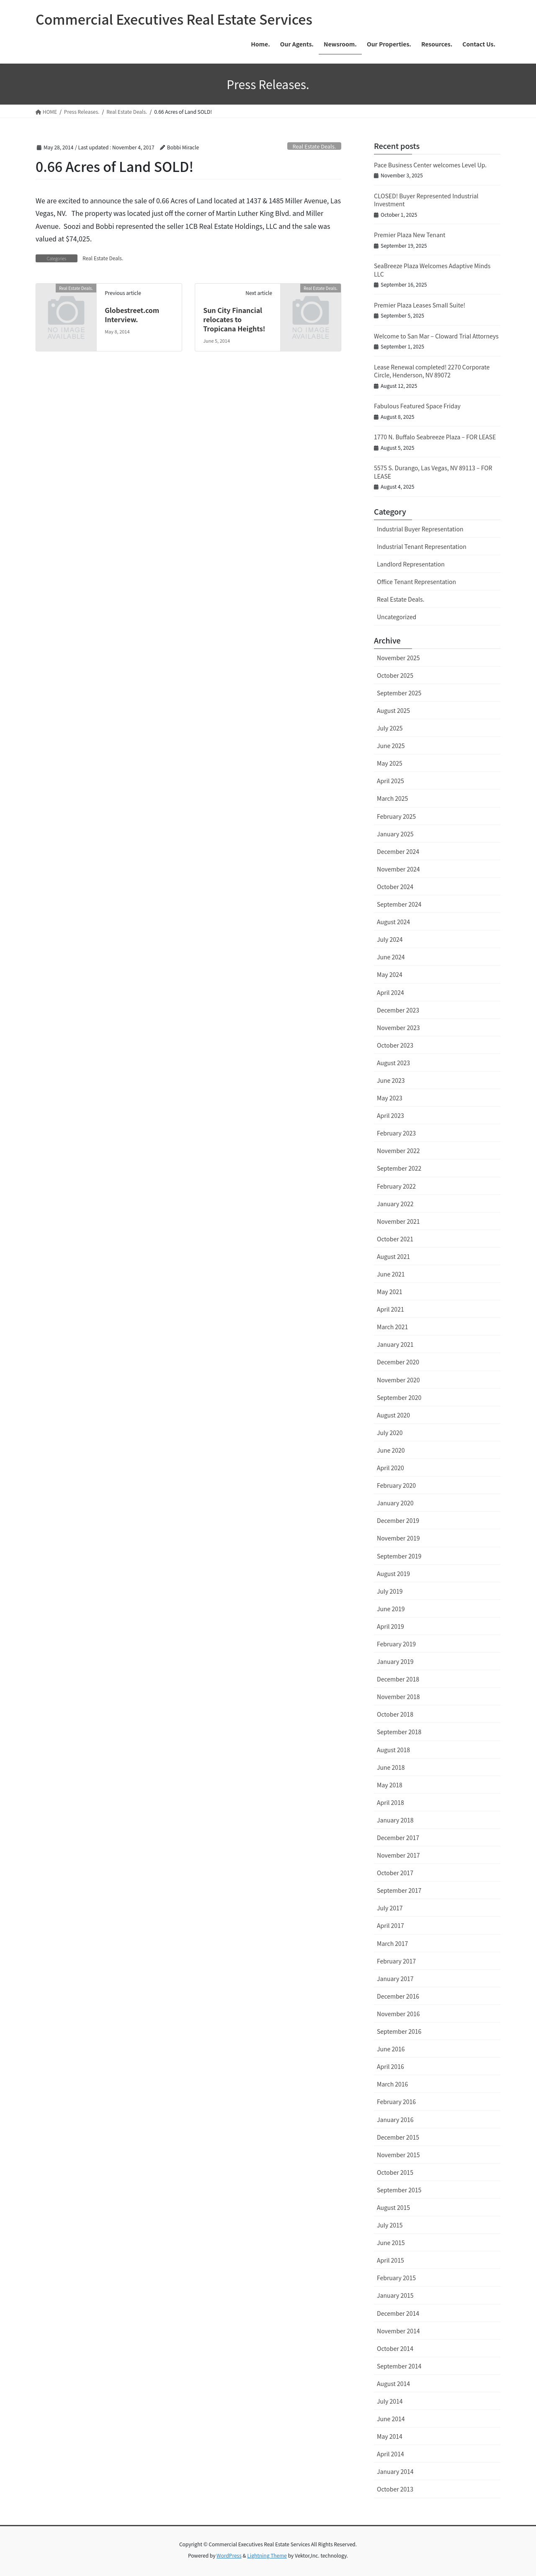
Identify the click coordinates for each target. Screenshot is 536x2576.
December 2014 (398, 2313)
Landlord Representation (411, 564)
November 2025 (398, 658)
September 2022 (399, 1168)
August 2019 (393, 1573)
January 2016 (395, 2119)
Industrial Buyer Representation (420, 529)
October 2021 (395, 1239)
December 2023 (398, 1010)
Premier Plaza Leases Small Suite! (419, 305)
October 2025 (395, 675)
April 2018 (390, 1802)
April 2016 (390, 2066)
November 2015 (398, 2155)
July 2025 (389, 728)
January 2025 (395, 834)
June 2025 (391, 745)
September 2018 (399, 1732)
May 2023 (389, 1098)
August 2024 (393, 922)
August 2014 (393, 2383)
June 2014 (391, 2419)
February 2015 (396, 2278)
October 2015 (395, 2172)
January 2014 (395, 2471)
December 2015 (398, 2137)
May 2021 (389, 1291)
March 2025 (392, 798)
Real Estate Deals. (314, 146)
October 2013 (395, 2489)
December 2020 (398, 1362)
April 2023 (390, 1115)
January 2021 (395, 1344)
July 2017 (389, 1908)
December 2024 (398, 851)
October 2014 (395, 2348)
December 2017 (398, 1837)
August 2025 (393, 710)
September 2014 (399, 2366)
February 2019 (396, 1644)
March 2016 (392, 2084)
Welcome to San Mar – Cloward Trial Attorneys (436, 336)
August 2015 (393, 2207)
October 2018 (395, 1714)
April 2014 (390, 2454)
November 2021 (398, 1221)
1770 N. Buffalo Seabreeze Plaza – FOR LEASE (435, 437)
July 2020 (389, 1432)
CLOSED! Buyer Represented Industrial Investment (426, 200)
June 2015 (391, 2242)
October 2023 (395, 1045)
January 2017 (395, 1978)
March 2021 (392, 1327)
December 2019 (398, 1520)
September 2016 (399, 2031)
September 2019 (399, 1556)
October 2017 (395, 1873)
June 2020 (391, 1450)
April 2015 (390, 2260)
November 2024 (398, 869)
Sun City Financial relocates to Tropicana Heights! (234, 319)
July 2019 (389, 1591)
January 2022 (395, 1204)
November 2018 (398, 1696)
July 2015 (389, 2225)
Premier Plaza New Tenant (410, 235)
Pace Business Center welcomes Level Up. (430, 165)
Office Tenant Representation (416, 581)
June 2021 (391, 1274)
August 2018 (393, 1750)
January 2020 (395, 1503)
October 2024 (395, 886)
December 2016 (398, 1996)
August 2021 (393, 1256)
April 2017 (390, 1925)
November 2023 (398, 1027)
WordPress (229, 2555)
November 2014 (398, 2331)
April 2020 (390, 1468)
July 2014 (389, 2401)
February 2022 (396, 1186)
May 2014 (389, 2436)
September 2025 (399, 693)
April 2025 (390, 781)
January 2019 (395, 1661)
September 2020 (399, 1397)
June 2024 (391, 957)
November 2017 (398, 1855)
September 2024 (399, 904)
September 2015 (399, 2190)
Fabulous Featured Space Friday (417, 406)
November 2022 (398, 1150)
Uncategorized (396, 617)
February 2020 (396, 1485)
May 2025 (389, 763)
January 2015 (395, 2295)
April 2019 (390, 1626)
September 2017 (399, 1890)
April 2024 (390, 992)
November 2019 (398, 1538)
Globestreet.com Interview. (132, 314)
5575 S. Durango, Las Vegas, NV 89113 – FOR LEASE (433, 472)
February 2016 (396, 2101)
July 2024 (389, 939)
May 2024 (389, 974)
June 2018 (391, 1767)
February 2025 (396, 816)
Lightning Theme (267, 2555)
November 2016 (398, 2014)
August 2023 (393, 1063)
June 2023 (391, 1080)
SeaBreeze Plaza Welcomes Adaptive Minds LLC (432, 269)
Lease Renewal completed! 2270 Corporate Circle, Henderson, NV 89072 (432, 371)
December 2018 (398, 1679)
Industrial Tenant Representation (421, 546)
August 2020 (393, 1415)
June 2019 (391, 1609)
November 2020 (398, 1380)
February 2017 (396, 1961)
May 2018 (389, 1785)
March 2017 (392, 1943)
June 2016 (391, 2049)
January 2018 (395, 1820)
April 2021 (390, 1309)
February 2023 (396, 1133)
